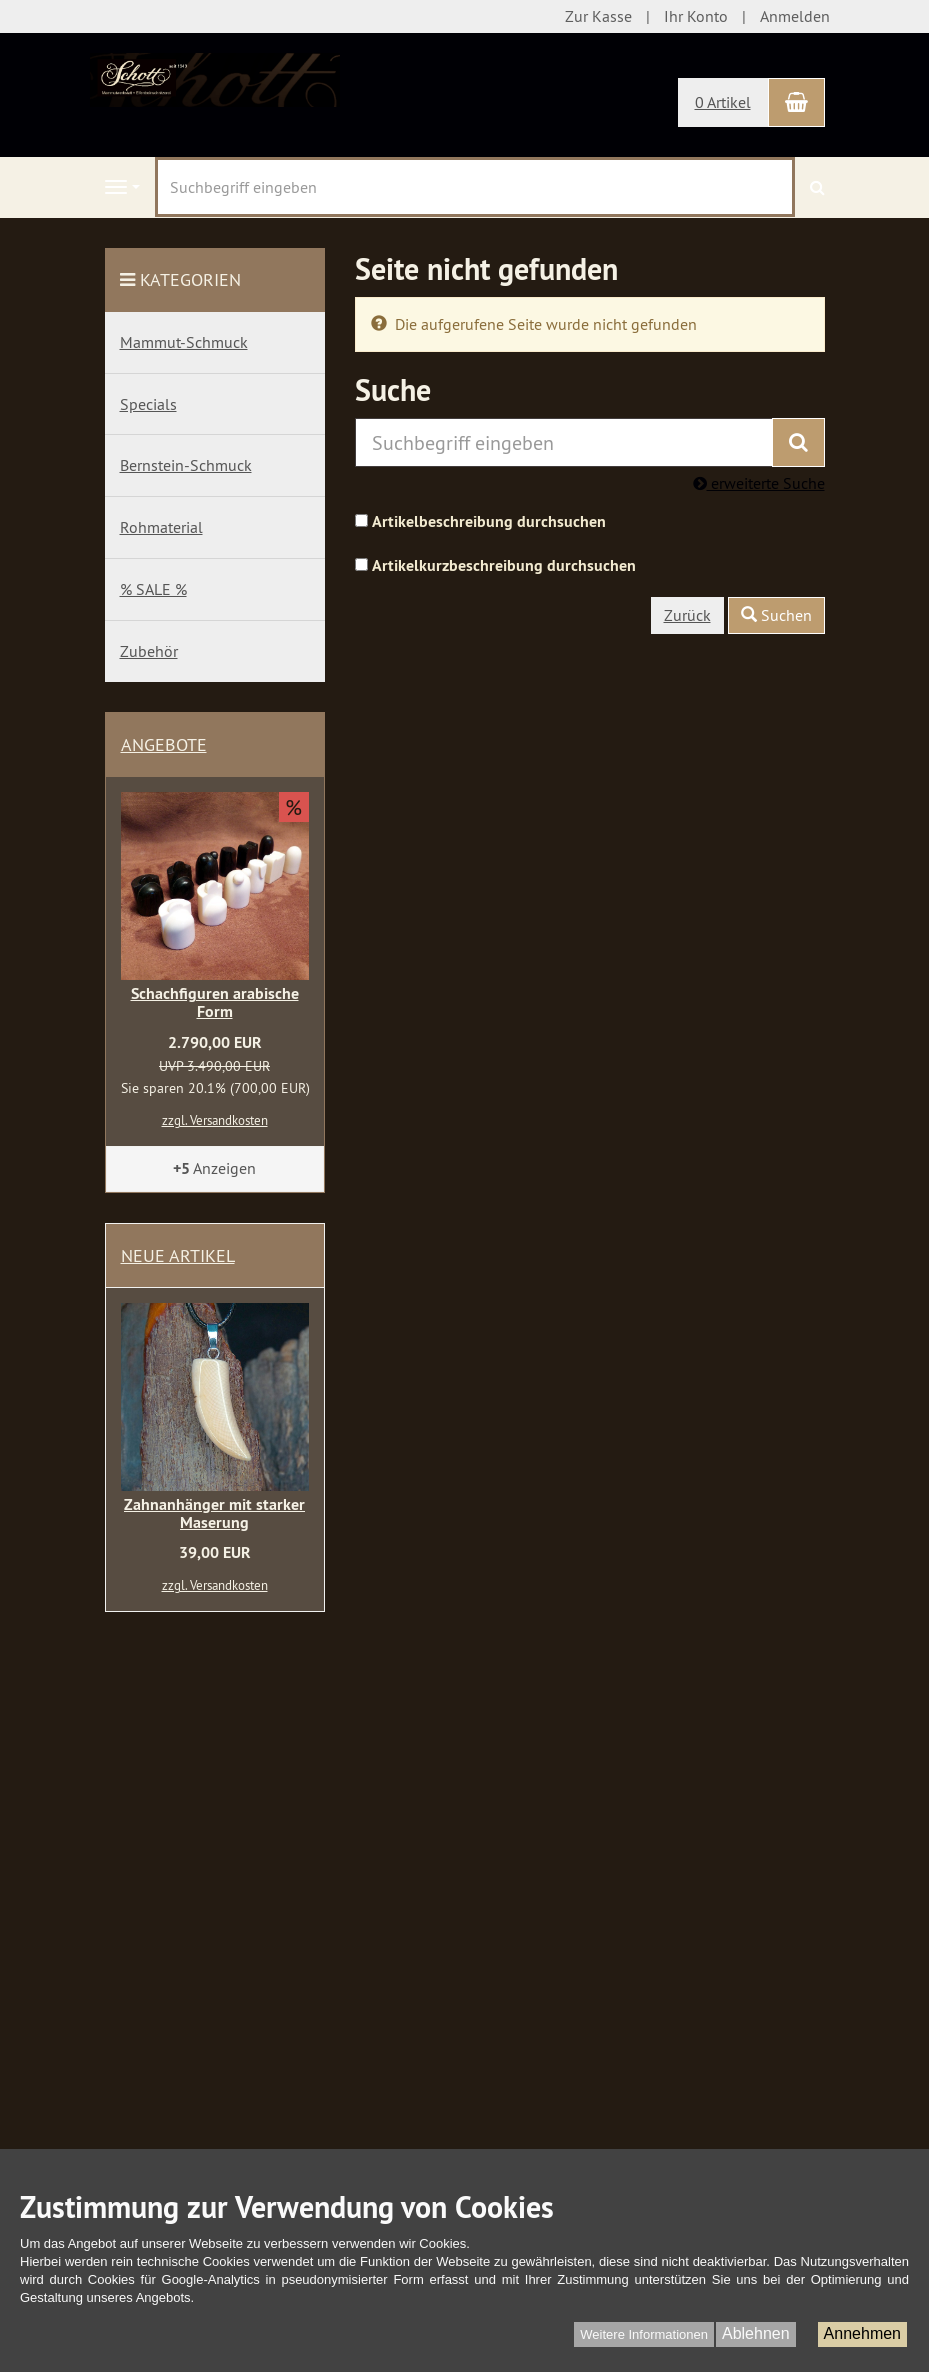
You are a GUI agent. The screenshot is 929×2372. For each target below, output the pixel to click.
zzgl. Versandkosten (215, 1120)
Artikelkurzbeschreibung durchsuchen (504, 565)
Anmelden (795, 16)
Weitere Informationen (644, 2334)
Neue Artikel (178, 1255)
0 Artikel (723, 102)
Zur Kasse (598, 16)
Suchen (776, 615)
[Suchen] (817, 187)
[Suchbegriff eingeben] (475, 187)
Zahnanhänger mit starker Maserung (214, 1513)
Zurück (687, 615)
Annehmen (862, 2333)
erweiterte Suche (759, 483)
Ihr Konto (696, 16)
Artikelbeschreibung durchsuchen (489, 521)
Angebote (164, 744)
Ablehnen (756, 2333)
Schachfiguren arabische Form (215, 1002)
